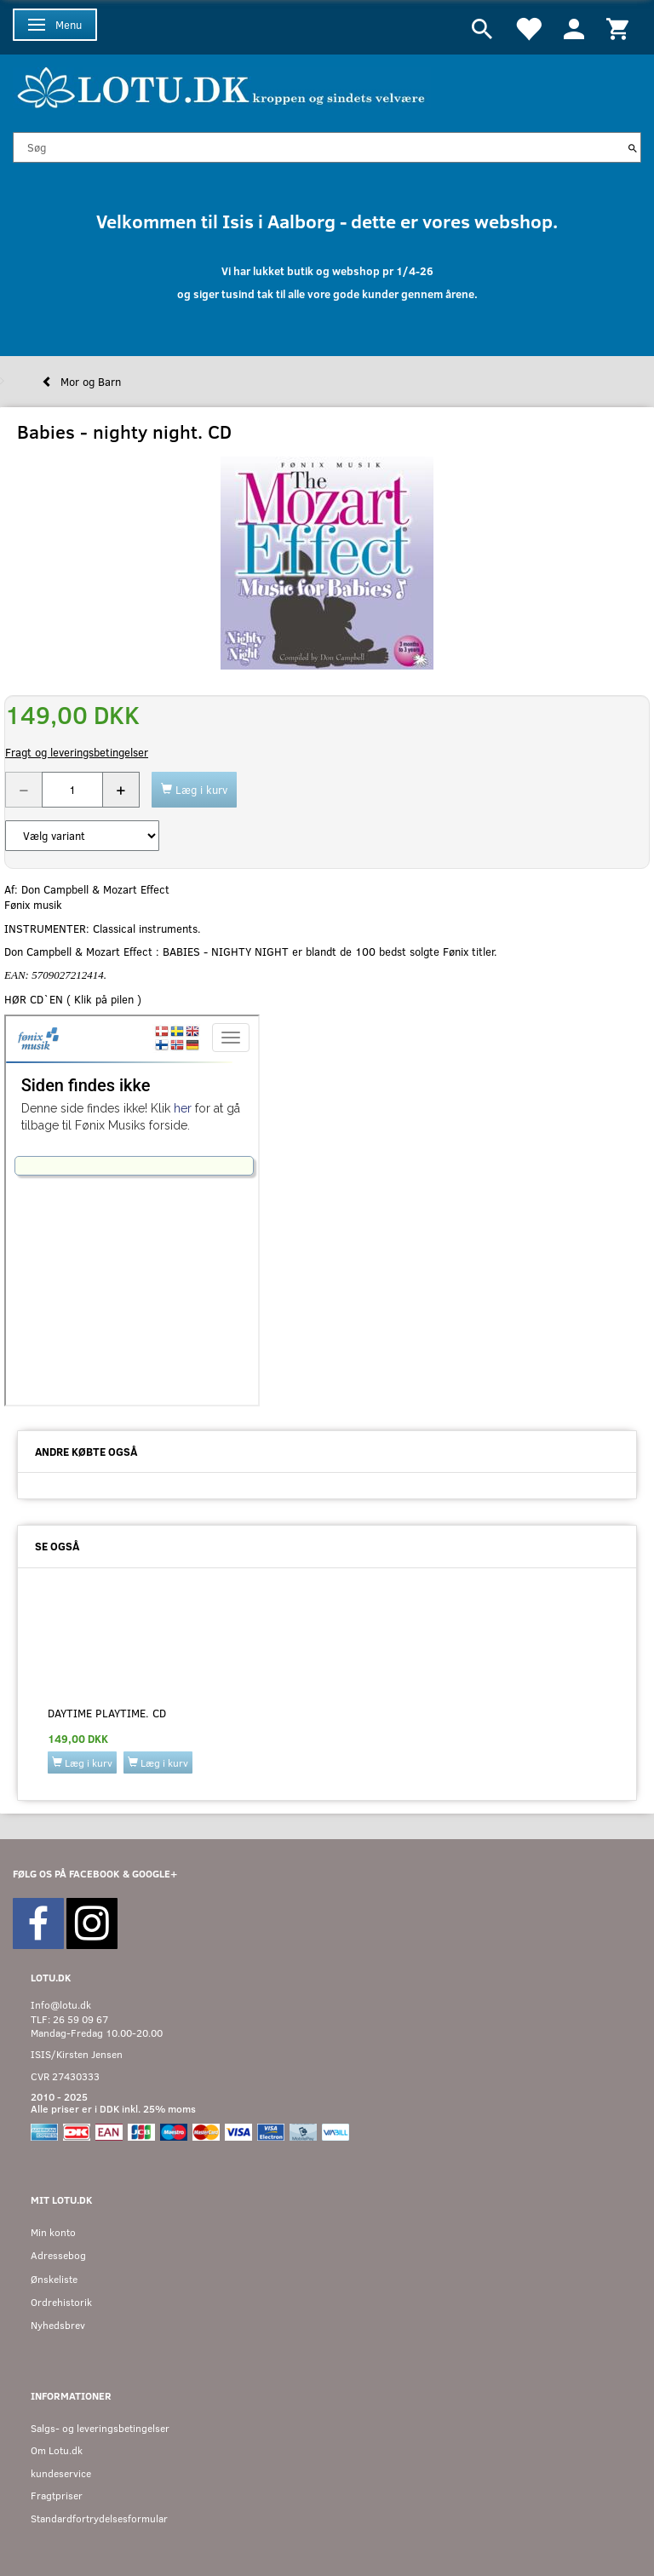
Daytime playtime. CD (107, 1713)
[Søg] (632, 147)
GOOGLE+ (154, 1873)
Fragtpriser (57, 2495)
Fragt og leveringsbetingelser (76, 752)
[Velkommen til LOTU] (222, 85)
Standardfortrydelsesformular (99, 2518)
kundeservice (61, 2473)
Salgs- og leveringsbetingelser (100, 2428)
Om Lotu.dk (57, 2450)
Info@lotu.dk (61, 2004)
